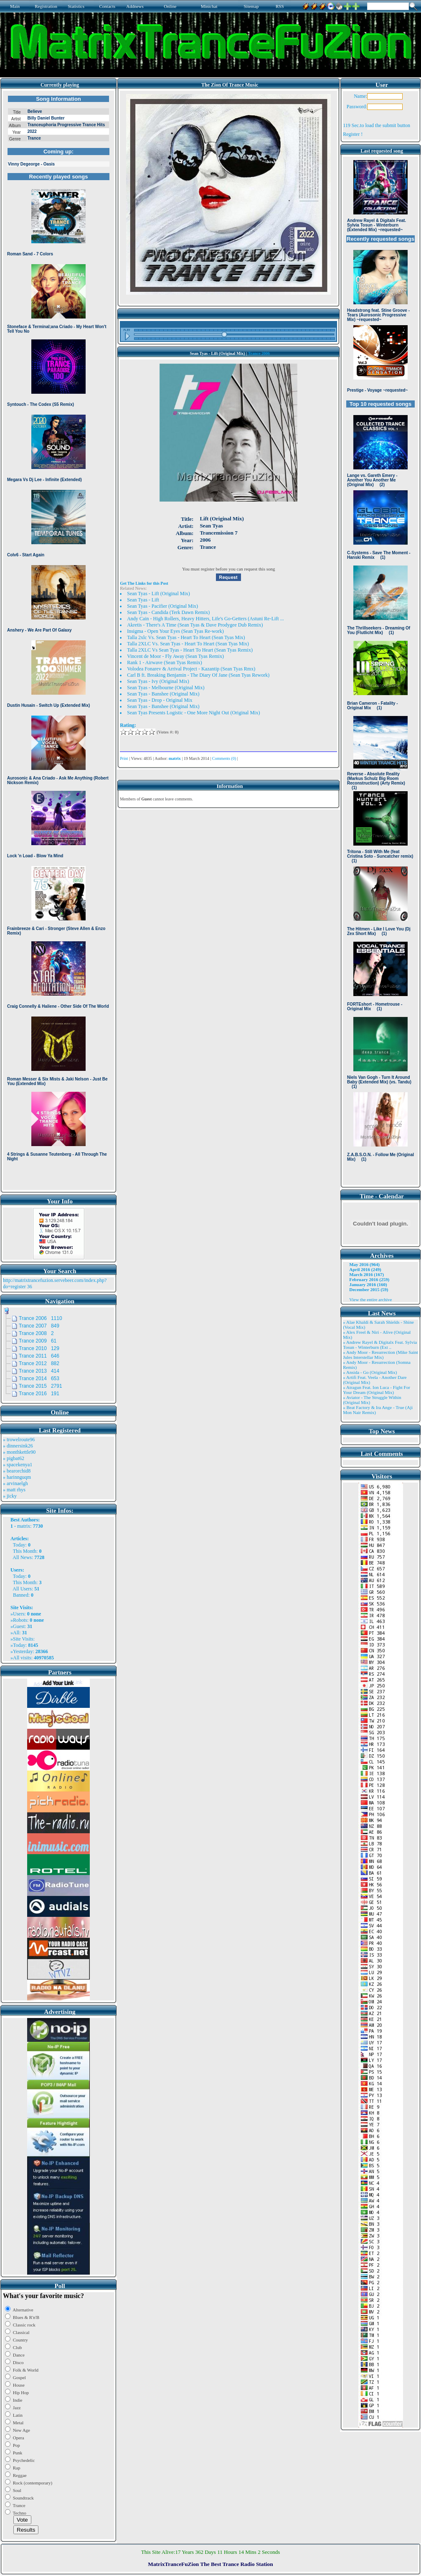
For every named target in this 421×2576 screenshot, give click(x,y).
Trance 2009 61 (37, 1341)
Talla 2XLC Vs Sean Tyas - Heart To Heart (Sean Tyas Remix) (190, 650)
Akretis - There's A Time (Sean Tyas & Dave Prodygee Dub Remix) (195, 625)
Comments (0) (224, 758)
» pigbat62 (13, 1458)
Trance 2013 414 (39, 1371)
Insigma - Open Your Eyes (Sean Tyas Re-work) (175, 631)
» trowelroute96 (19, 1439)
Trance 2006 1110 (40, 1318)
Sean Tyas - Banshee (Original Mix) (163, 694)
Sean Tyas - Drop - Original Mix (159, 700)
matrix (23, 1526)
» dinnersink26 (18, 1446)
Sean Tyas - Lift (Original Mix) (158, 593)
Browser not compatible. (58, 640)
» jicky (10, 1496)
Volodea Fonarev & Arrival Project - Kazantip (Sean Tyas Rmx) (191, 669)
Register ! (353, 134)
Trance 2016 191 (39, 1393)
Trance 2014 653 (39, 1378)
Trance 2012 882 (39, 1363)
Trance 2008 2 (36, 1333)
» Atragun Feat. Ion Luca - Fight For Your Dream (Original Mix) (376, 1390)
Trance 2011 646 (39, 1356)
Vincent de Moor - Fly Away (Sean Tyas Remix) (175, 656)
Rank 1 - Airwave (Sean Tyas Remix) (164, 662)
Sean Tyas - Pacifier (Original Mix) (162, 606)
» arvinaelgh (15, 1483)
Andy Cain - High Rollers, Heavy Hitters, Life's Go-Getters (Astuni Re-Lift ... (205, 619)
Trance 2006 (259, 353)
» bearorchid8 (16, 1471)
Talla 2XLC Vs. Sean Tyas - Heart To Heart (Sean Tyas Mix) (188, 644)
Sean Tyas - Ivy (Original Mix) (158, 681)
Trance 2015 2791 (40, 1386)
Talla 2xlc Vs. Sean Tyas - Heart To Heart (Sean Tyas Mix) (186, 637)
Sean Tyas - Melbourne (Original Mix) (165, 688)
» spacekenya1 (17, 1465)
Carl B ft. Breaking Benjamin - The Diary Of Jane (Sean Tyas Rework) (198, 675)
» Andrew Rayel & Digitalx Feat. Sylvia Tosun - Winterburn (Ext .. (380, 1345)
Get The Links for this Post (144, 583)
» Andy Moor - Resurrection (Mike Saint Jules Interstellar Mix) (380, 1355)
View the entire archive (370, 1299)
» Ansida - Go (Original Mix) (370, 1372)
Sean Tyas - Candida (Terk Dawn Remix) (168, 612)
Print (124, 758)
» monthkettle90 (19, 1452)
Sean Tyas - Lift (143, 600)
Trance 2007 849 (39, 1326)
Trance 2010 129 (39, 1348)
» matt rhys (14, 1490)
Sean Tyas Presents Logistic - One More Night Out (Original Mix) (193, 713)
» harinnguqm (17, 1477)
